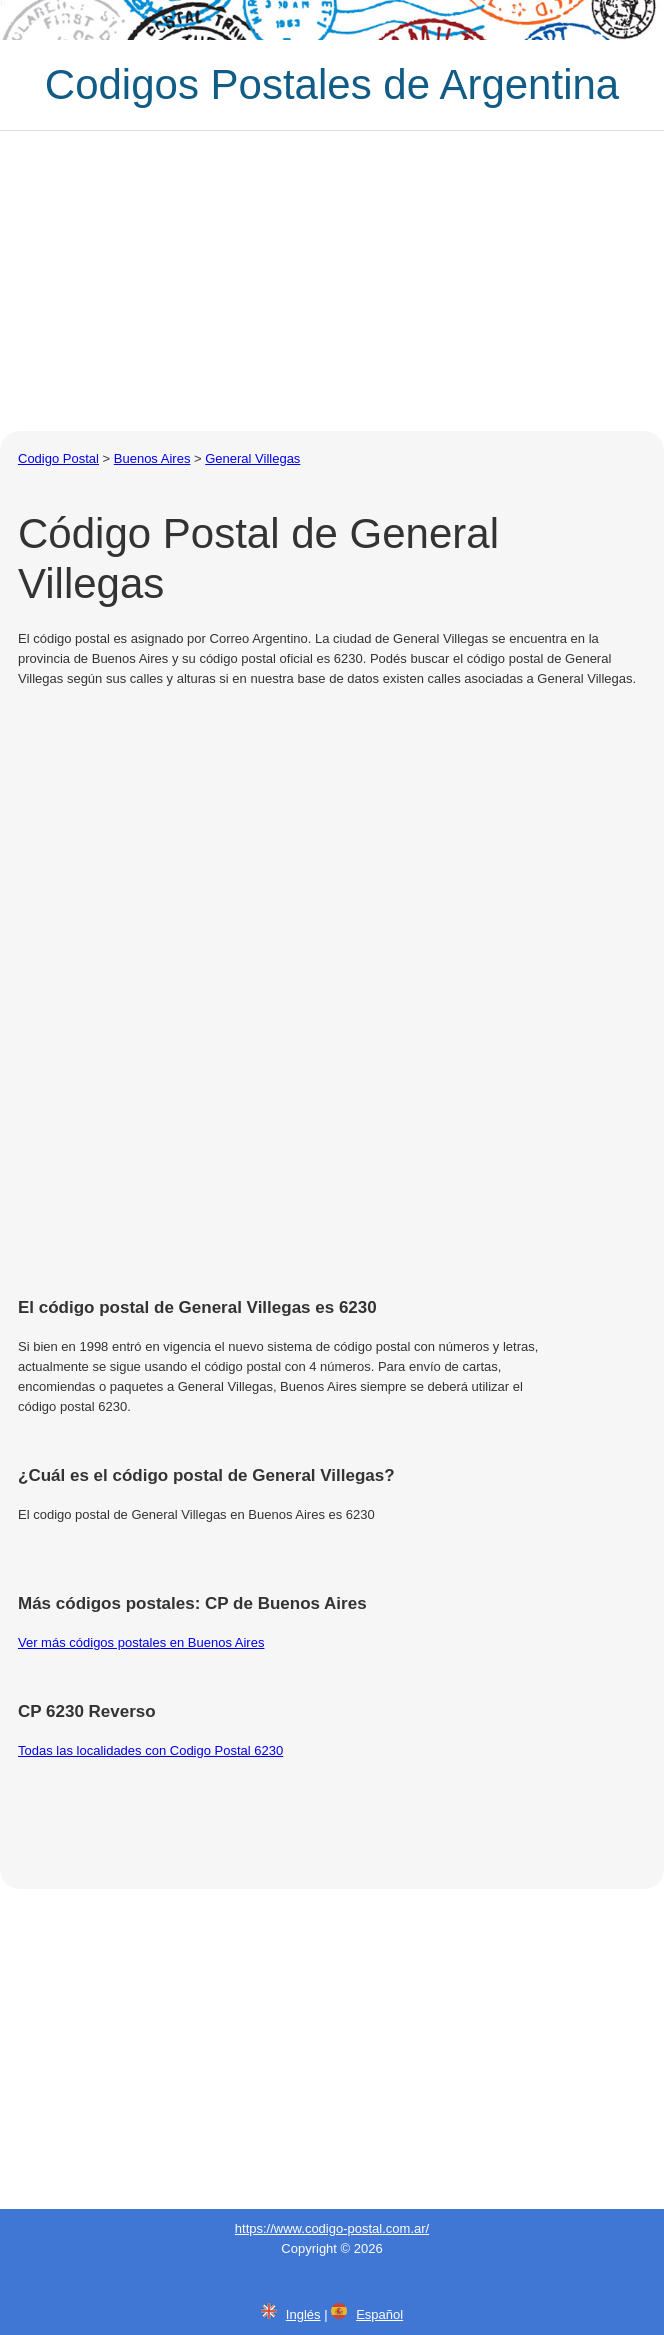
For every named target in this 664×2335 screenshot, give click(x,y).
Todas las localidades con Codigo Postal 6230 (150, 1750)
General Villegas (252, 458)
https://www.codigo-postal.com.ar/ (332, 2228)
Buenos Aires (152, 458)
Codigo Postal (58, 458)
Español (379, 2314)
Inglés (303, 2314)
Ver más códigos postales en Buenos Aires (141, 1642)
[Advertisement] (332, 281)
